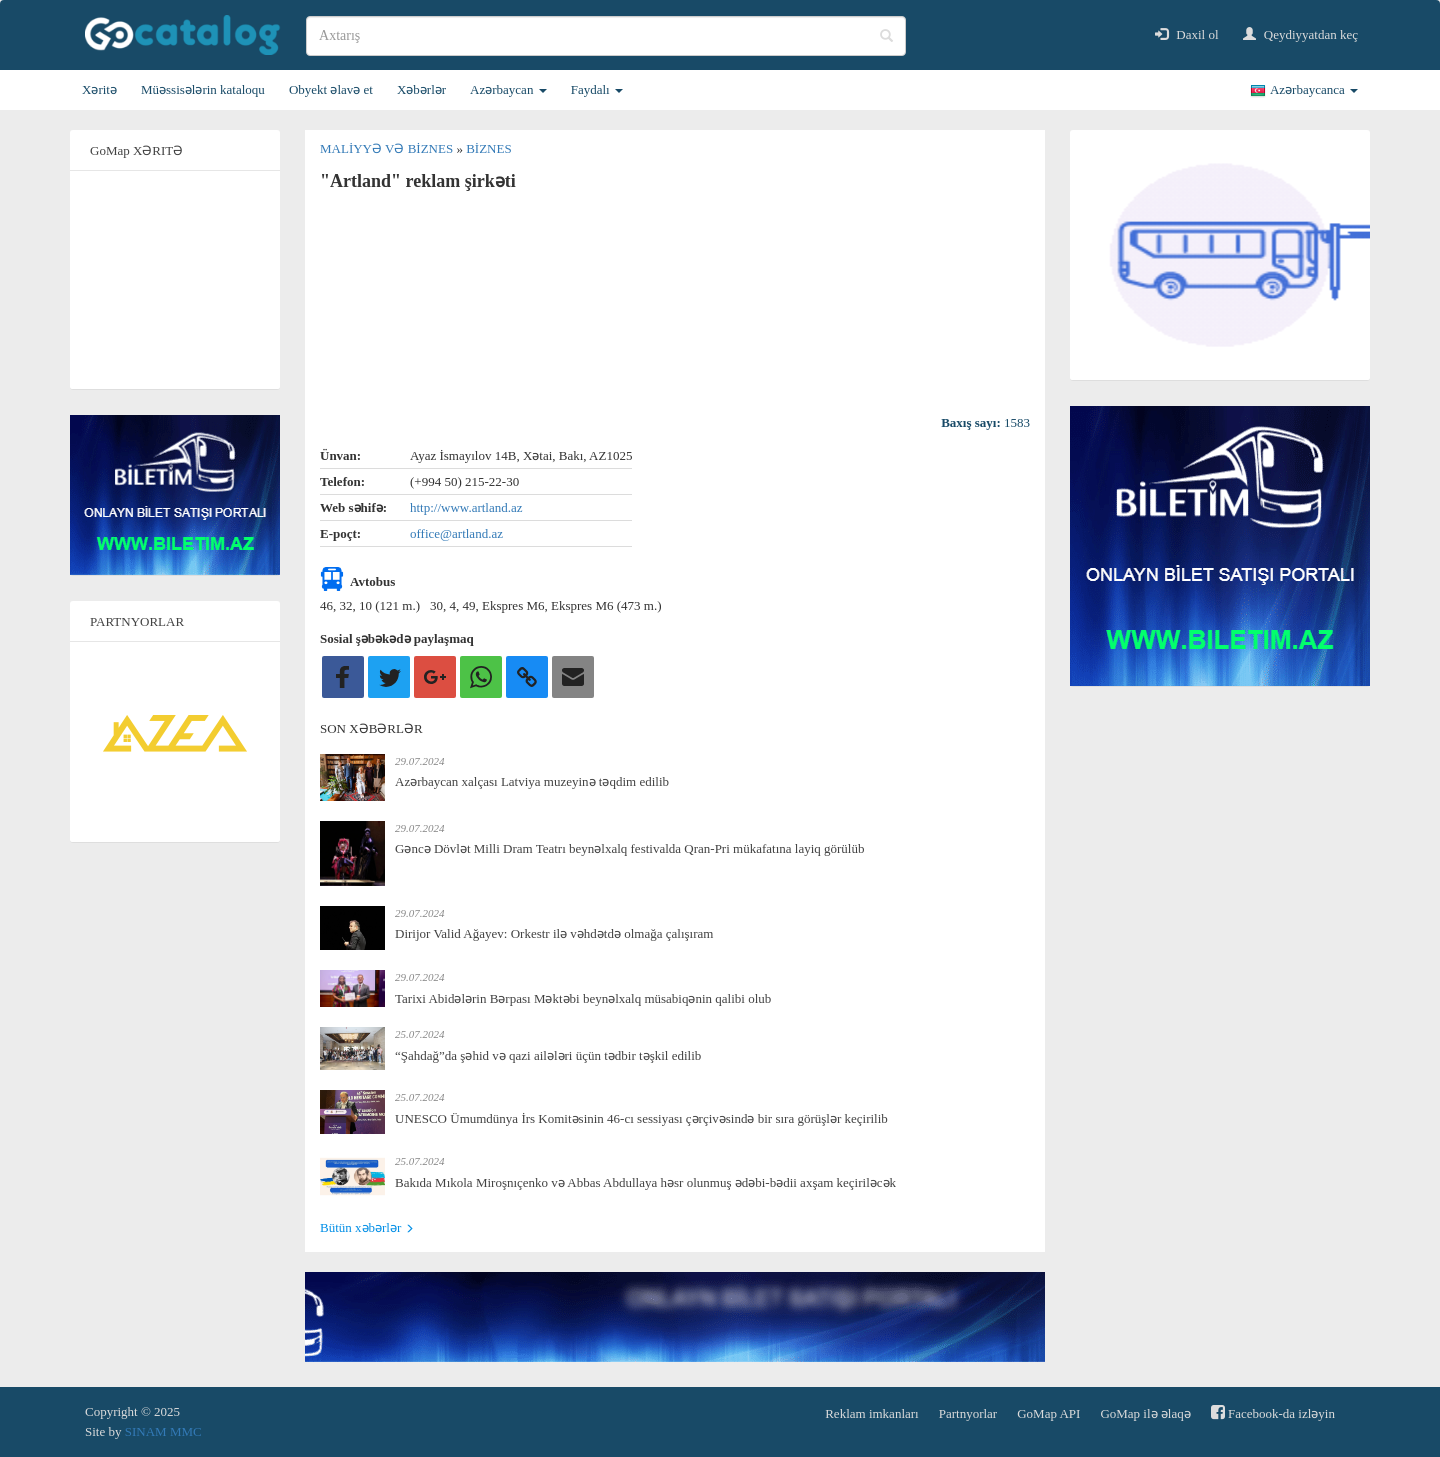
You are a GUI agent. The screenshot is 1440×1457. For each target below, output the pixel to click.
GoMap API (1048, 1413)
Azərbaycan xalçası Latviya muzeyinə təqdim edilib (532, 781)
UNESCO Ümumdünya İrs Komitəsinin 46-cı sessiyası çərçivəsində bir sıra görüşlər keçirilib (641, 1118)
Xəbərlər (421, 89)
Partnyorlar (968, 1413)
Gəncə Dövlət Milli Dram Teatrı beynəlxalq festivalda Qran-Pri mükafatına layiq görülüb (629, 848)
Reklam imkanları (872, 1413)
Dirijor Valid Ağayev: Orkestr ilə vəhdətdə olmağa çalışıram (554, 933)
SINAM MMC (163, 1431)
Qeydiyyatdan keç (1300, 34)
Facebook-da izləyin (1273, 1412)
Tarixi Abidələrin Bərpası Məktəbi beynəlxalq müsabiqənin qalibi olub (583, 998)
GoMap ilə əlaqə (1145, 1413)
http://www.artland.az (466, 507)
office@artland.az (456, 533)
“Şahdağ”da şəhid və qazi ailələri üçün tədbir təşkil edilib (548, 1055)
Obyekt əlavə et (331, 89)
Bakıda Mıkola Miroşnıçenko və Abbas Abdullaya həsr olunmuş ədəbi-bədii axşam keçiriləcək (645, 1182)
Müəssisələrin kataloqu (203, 89)
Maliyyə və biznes (388, 148)
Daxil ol (1187, 34)
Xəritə (99, 89)
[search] (606, 36)
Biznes (489, 148)
